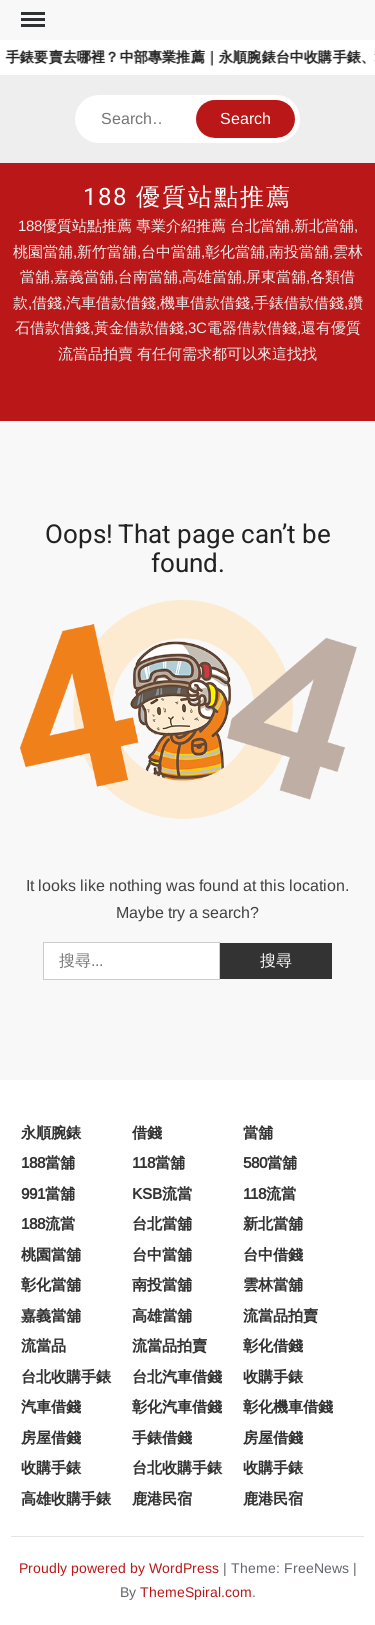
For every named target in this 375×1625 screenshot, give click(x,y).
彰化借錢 (273, 1345)
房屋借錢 (51, 1437)
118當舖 (158, 1162)
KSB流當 (162, 1193)
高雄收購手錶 (66, 1498)
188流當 (48, 1223)
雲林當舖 (273, 1284)
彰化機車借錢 (288, 1406)
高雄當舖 (162, 1315)
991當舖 (48, 1193)
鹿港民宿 (162, 1498)
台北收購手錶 (66, 1376)
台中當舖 (162, 1254)
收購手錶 (273, 1376)
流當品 (43, 1345)
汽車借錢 (51, 1406)
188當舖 (48, 1162)
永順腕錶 (51, 1132)
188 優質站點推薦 (187, 197)
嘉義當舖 (51, 1315)
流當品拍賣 (280, 1315)
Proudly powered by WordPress (119, 1568)
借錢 (147, 1132)
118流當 (269, 1193)
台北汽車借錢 (177, 1376)
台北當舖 (162, 1223)
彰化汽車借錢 (177, 1406)
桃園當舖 (51, 1254)
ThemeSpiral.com (196, 1592)
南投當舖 (162, 1284)
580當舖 (270, 1162)
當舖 (258, 1132)
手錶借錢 (162, 1437)
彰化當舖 (51, 1284)
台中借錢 (273, 1254)
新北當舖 (273, 1223)
